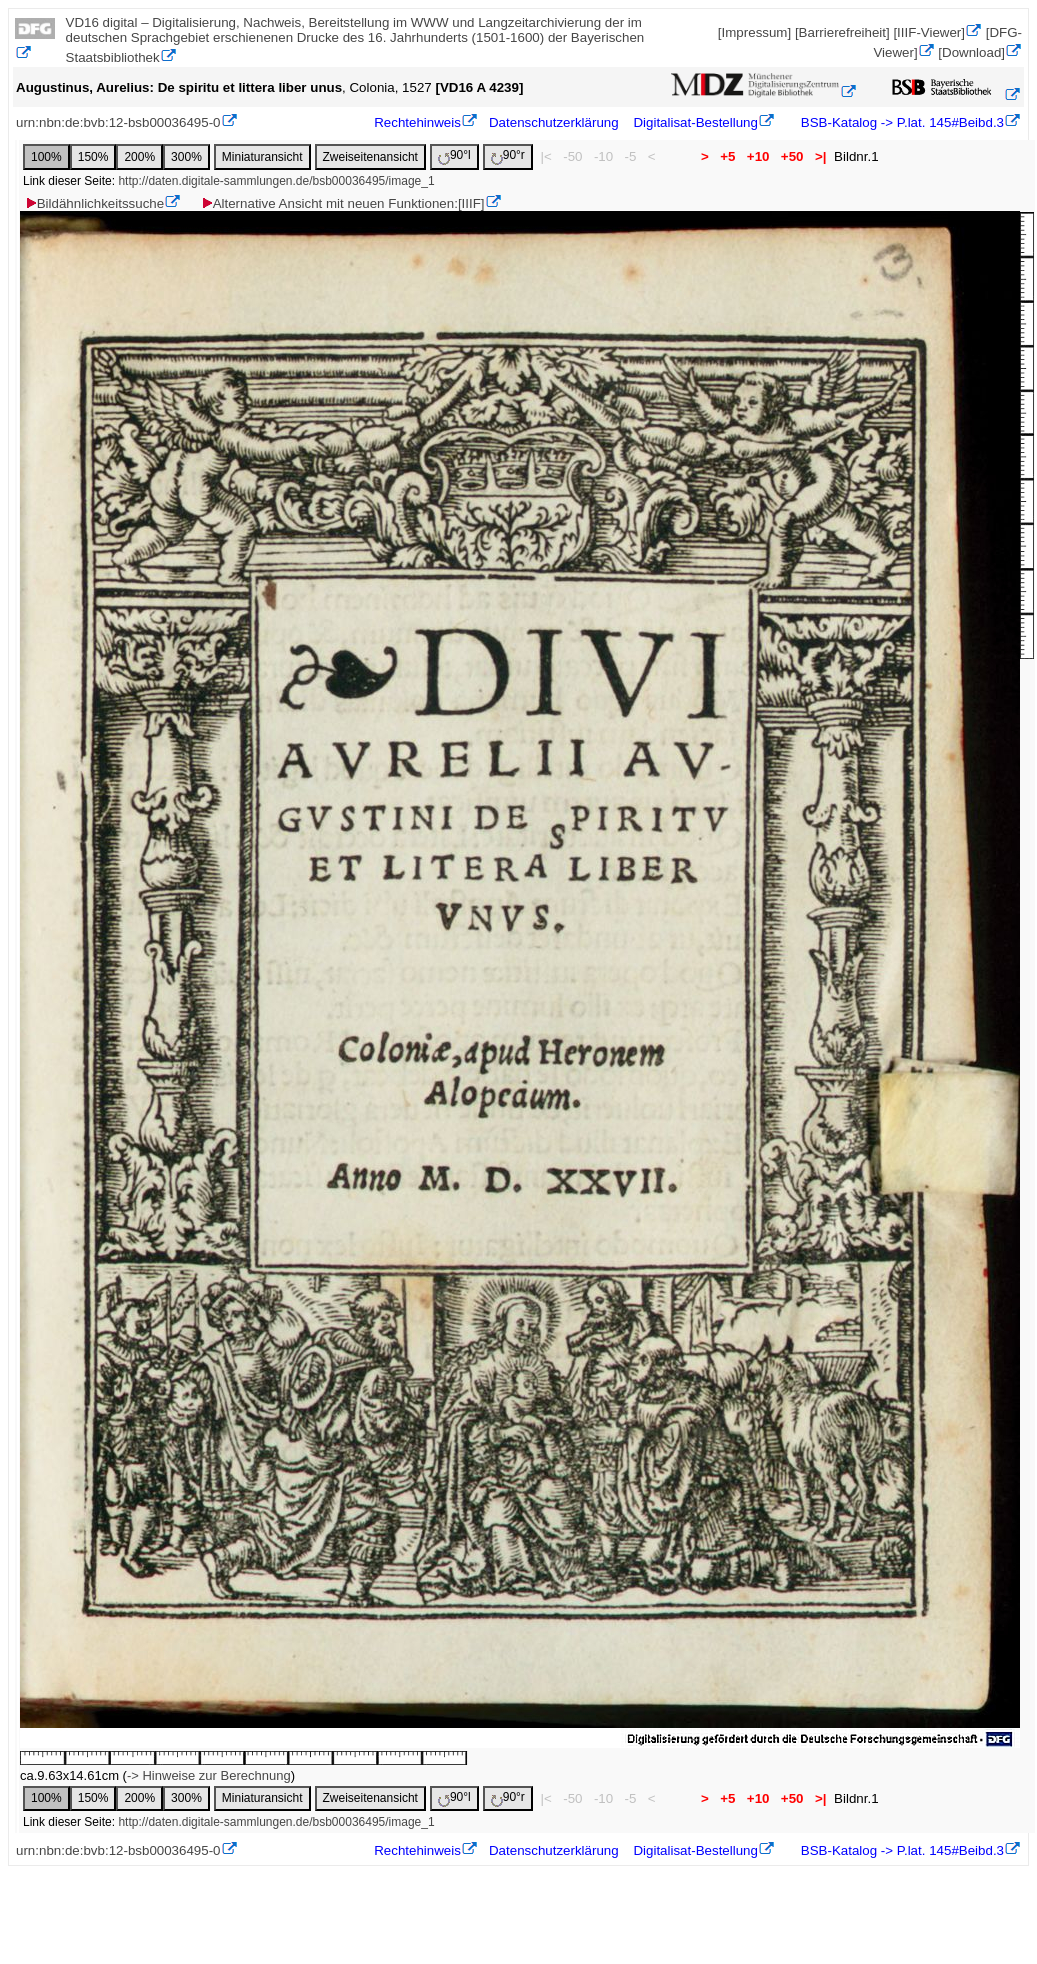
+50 (792, 156)
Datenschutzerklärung (554, 122)
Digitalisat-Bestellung (695, 122)
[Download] (971, 52)
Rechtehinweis (417, 122)
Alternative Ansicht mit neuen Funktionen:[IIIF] (342, 203)
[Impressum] (754, 32)
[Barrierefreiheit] (842, 32)
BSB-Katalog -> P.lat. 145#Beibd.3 (900, 122)
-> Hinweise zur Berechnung (209, 1775)
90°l (454, 156)
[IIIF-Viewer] (929, 32)
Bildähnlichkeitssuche (94, 203)
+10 (758, 156)
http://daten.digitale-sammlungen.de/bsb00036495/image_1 (276, 181)
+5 (728, 156)
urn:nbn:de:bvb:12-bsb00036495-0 (118, 122)
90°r (508, 156)
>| (820, 156)
